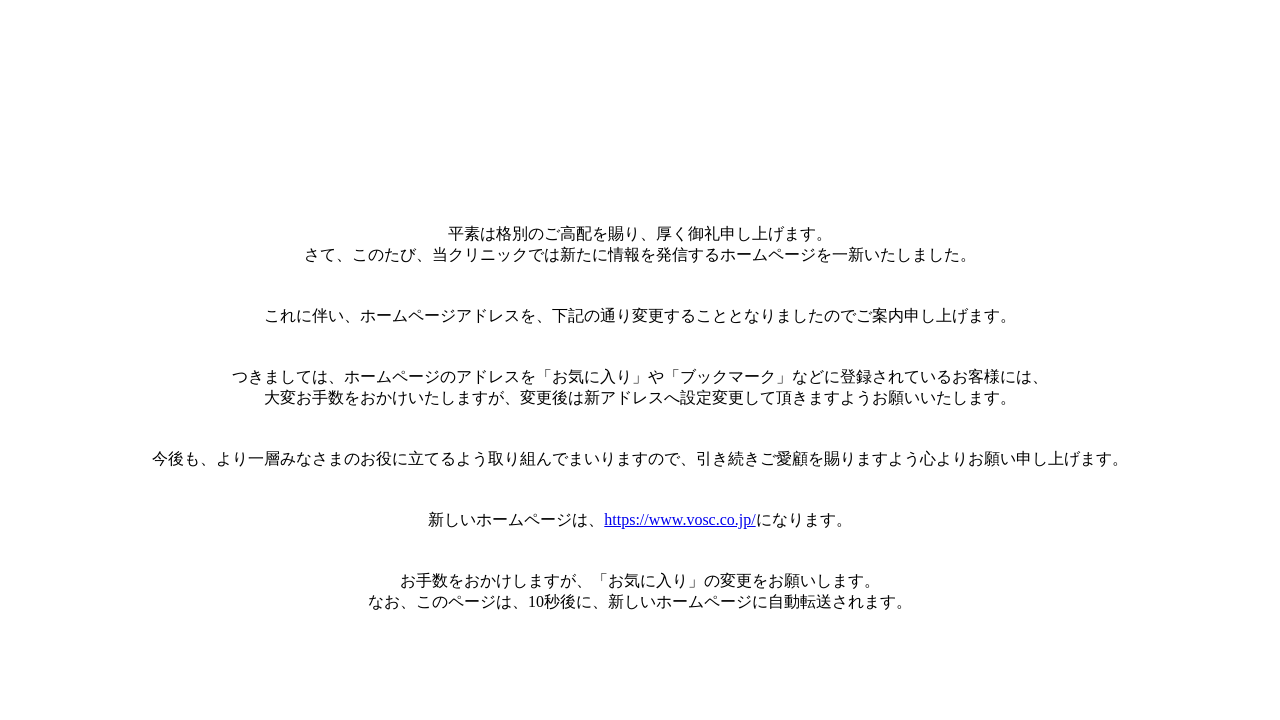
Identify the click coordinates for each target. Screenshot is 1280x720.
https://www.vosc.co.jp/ (679, 519)
